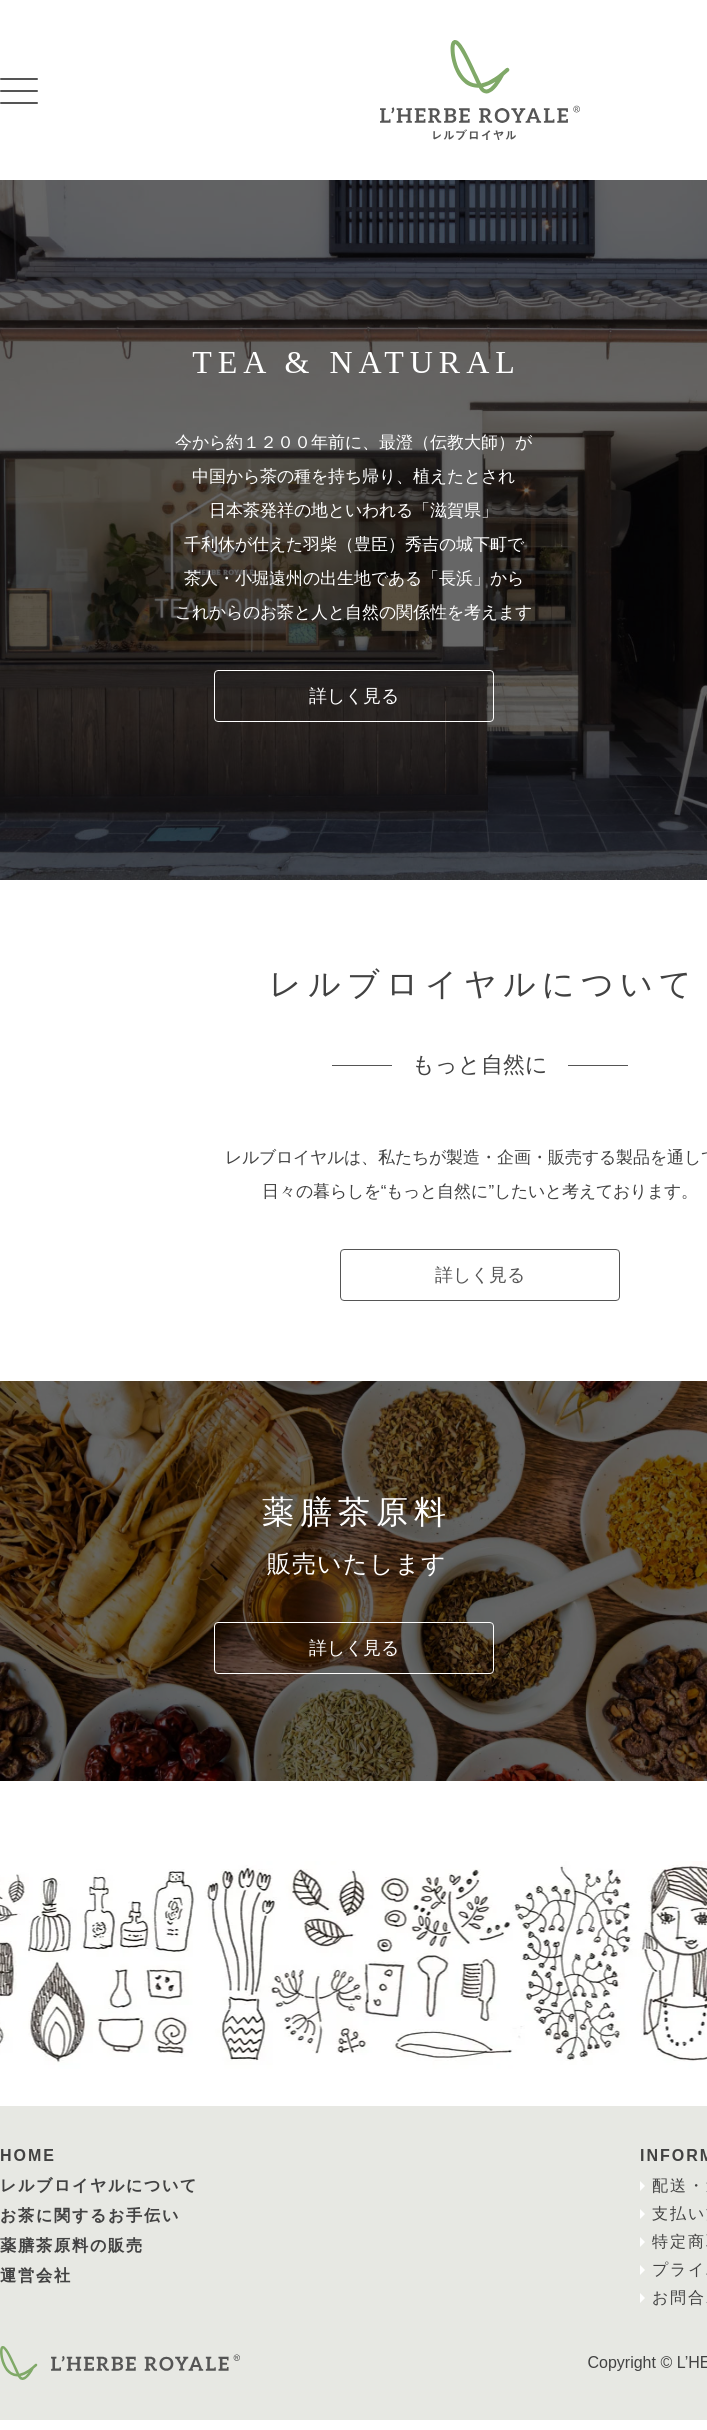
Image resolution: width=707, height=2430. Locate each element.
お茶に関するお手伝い (90, 2225)
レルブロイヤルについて (99, 2195)
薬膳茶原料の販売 (72, 2255)
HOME (28, 2165)
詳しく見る (354, 696)
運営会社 (36, 2285)
